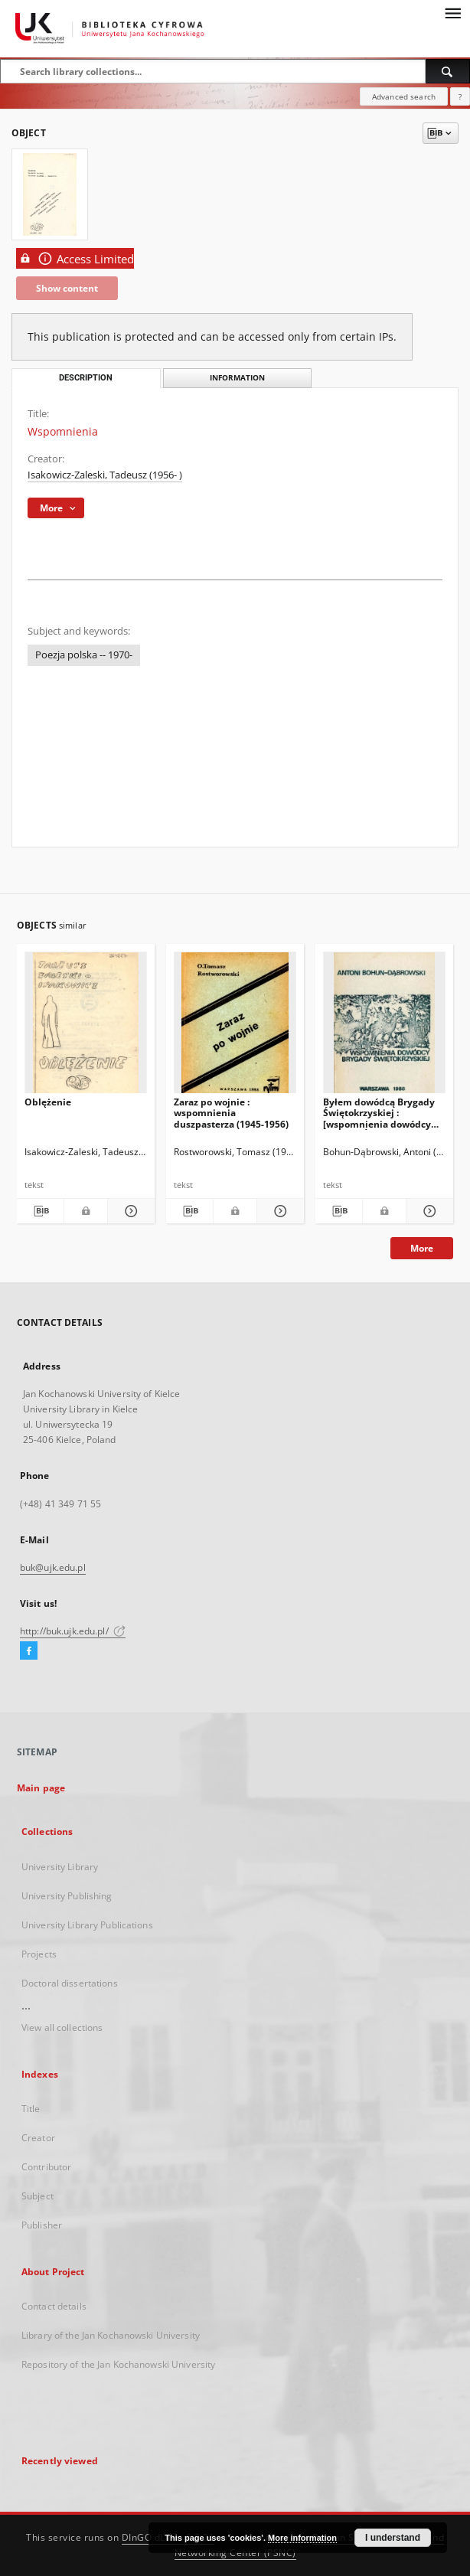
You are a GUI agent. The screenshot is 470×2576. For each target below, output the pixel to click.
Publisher (41, 2225)
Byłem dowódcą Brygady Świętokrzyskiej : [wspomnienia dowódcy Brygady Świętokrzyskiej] (380, 1112)
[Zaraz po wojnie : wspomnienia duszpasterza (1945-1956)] (235, 1027)
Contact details (53, 2306)
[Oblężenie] (85, 1027)
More (421, 1248)
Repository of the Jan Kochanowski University (118, 2364)
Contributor (46, 2166)
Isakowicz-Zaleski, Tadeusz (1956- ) (105, 475)
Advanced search (404, 96)
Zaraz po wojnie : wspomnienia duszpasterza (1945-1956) (231, 1112)
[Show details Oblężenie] (129, 1211)
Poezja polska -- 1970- (83, 654)
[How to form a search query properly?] (460, 96)
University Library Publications (87, 1924)
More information (302, 2537)
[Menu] (452, 12)
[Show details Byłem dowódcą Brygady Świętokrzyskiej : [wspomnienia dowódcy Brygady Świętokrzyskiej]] (427, 1211)
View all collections (62, 2027)
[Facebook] (29, 1651)
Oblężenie (47, 1101)
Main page (41, 1787)
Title (31, 2108)
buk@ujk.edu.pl (53, 1567)
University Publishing (67, 1895)
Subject (37, 2195)
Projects (39, 1954)
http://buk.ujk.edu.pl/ (73, 1630)
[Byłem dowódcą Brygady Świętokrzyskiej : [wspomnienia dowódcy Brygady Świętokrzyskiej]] (384, 1027)
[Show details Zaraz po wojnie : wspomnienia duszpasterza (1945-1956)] (278, 1211)
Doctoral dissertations (69, 1983)
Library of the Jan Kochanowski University (110, 2335)
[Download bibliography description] (40, 1211)
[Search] (448, 71)
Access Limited (75, 258)
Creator (38, 2137)
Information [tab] (237, 378)
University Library (59, 1866)
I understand (392, 2537)
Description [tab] (86, 378)
